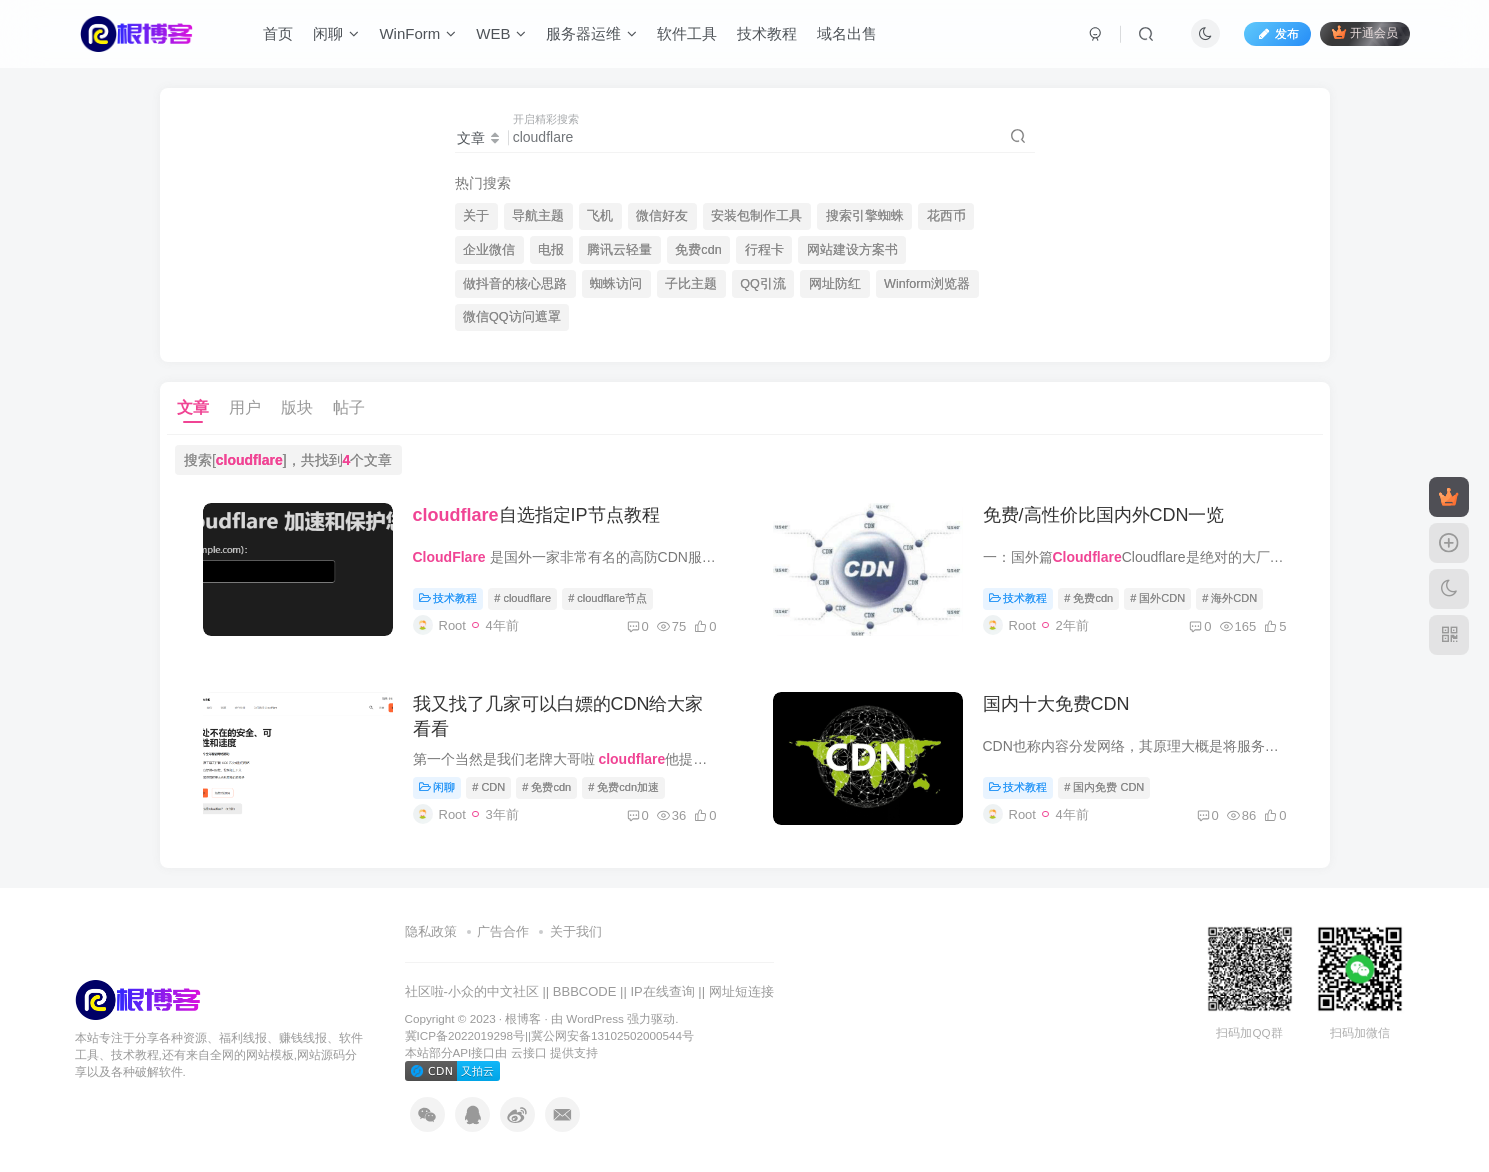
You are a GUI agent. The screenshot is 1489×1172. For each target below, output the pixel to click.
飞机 (600, 216)
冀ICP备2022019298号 (465, 1035)
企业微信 (489, 250)
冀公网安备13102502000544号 (612, 1035)
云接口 (529, 1052)
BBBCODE (585, 991)
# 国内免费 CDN (1104, 787)
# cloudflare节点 (607, 598)
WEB (501, 33)
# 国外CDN (1157, 598)
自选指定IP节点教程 (536, 515)
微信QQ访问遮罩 (512, 317)
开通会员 (1364, 32)
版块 (297, 407)
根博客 (523, 1018)
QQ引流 (763, 284)
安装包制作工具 (756, 216)
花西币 (946, 216)
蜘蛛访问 (616, 284)
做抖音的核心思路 (515, 284)
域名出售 (847, 33)
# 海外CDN (1229, 598)
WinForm (417, 33)
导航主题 (538, 216)
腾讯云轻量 (619, 250)
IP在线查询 (662, 991)
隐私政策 (431, 931)
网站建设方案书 (852, 250)
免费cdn (698, 250)
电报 (551, 250)
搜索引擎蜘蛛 (865, 216)
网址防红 (835, 284)
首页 (278, 33)
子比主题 (691, 284)
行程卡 (764, 250)
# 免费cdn (1088, 598)
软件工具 (687, 33)
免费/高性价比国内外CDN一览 (1104, 515)
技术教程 (767, 33)
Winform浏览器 (927, 284)
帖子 (349, 407)
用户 (245, 407)
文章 (193, 407)
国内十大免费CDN (1056, 704)
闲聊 (336, 33)
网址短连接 (741, 991)
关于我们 (576, 931)
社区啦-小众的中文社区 (472, 991)
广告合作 (503, 931)
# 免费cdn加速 (623, 787)
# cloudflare (522, 598)
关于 (476, 216)
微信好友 (662, 216)
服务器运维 (591, 33)
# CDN (488, 787)
